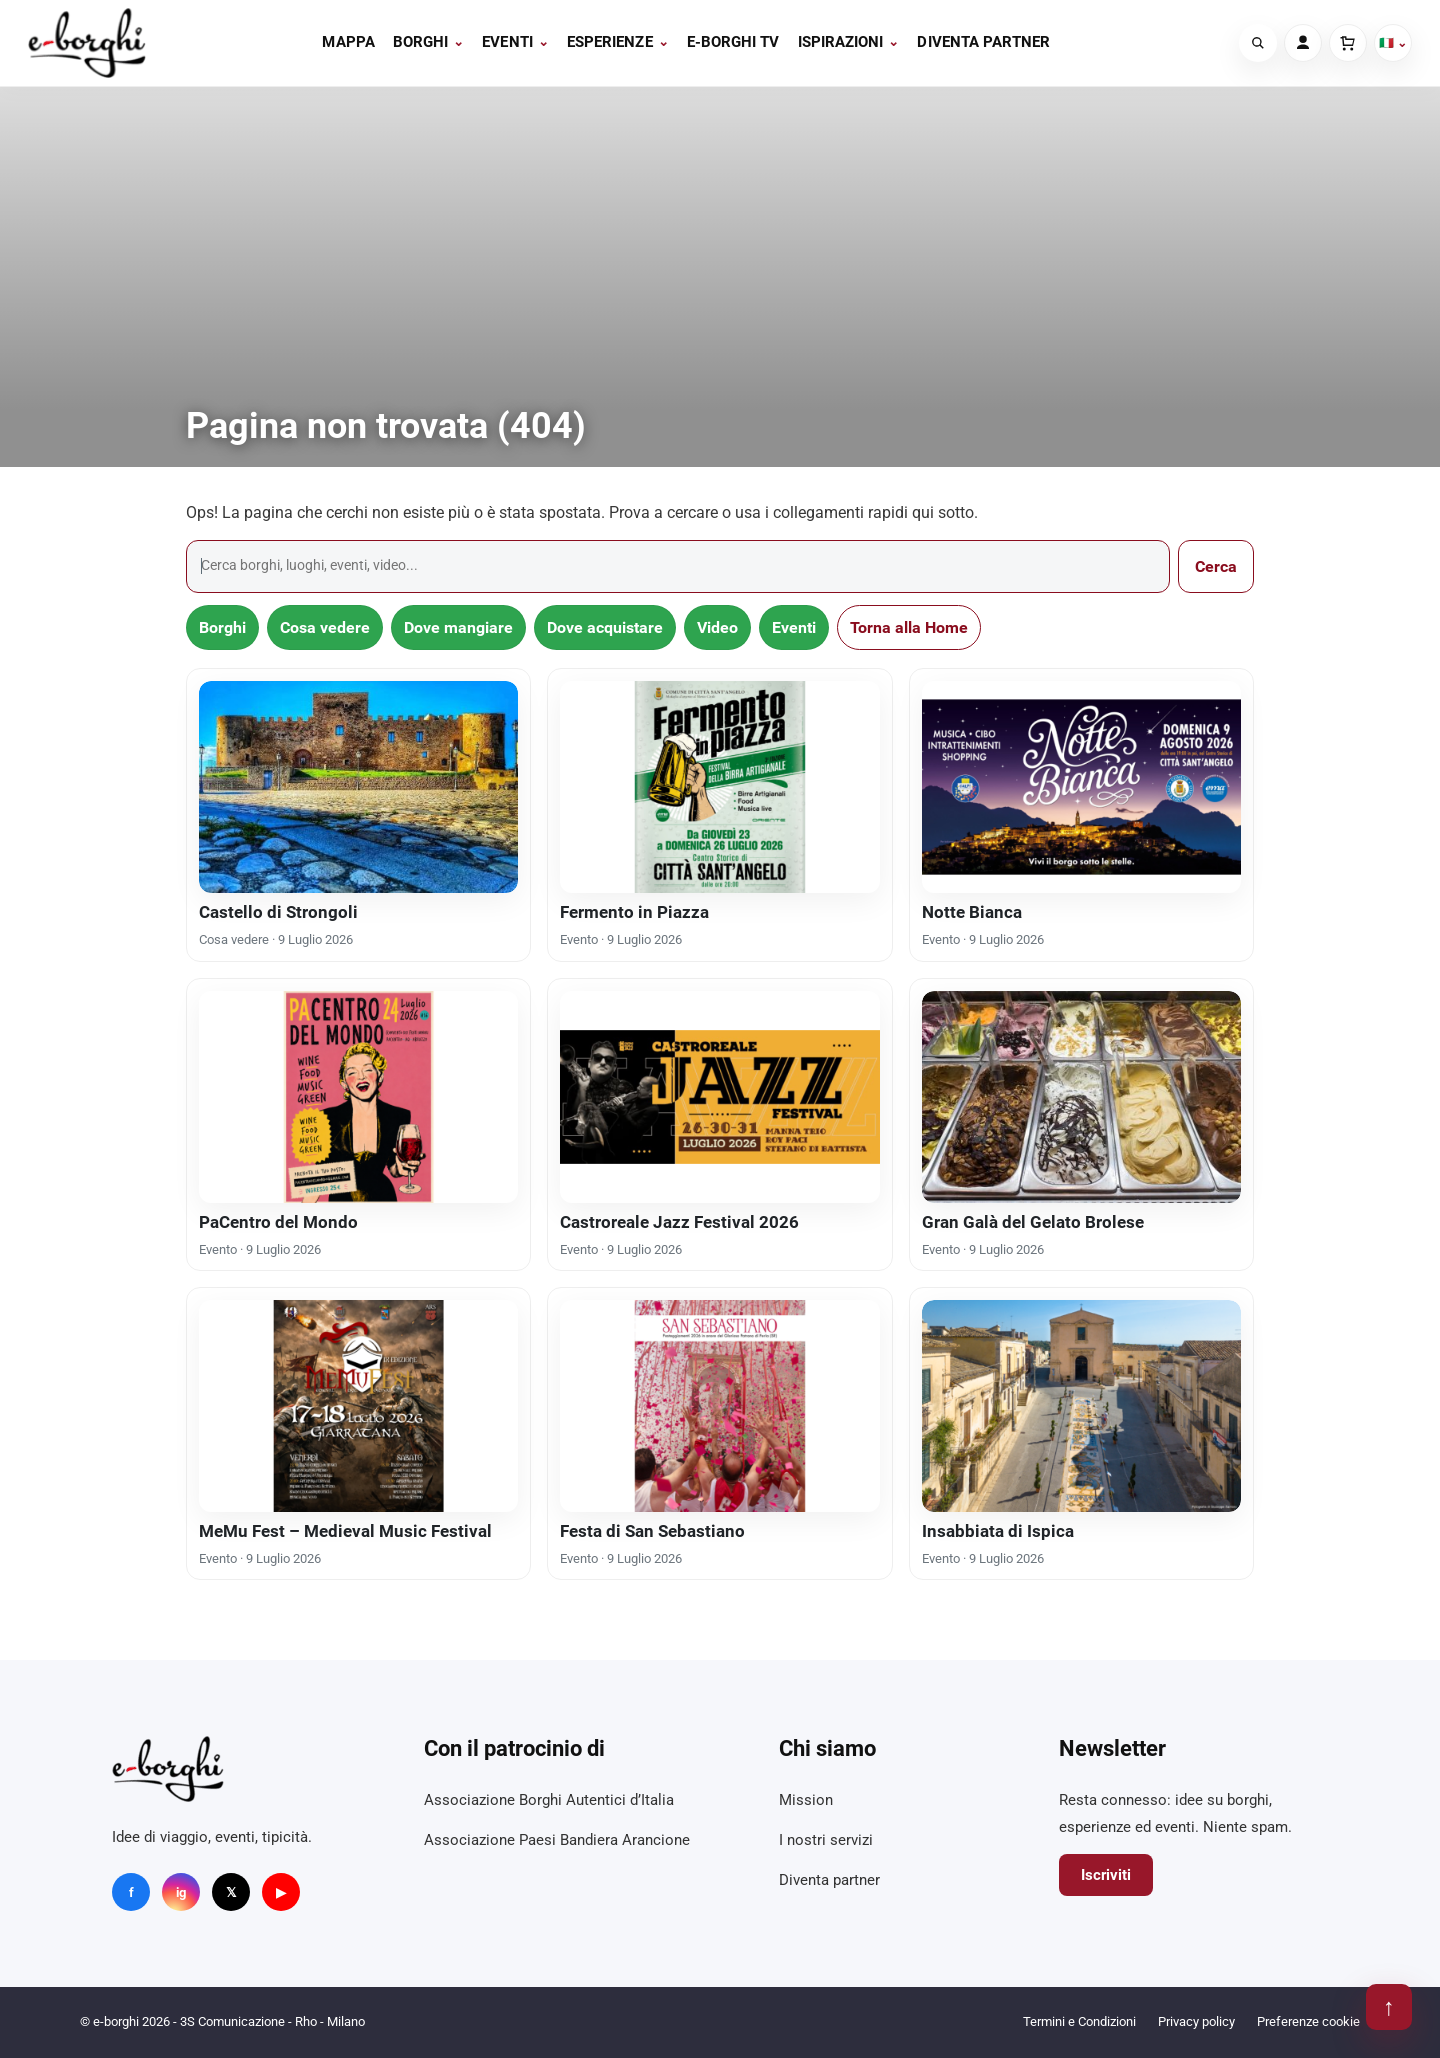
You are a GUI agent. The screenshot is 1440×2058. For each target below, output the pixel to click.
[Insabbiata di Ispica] (1081, 1406)
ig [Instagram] (181, 1892)
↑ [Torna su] (1389, 2007)
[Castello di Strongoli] (358, 787)
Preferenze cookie (1308, 2021)
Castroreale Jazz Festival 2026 (679, 1222)
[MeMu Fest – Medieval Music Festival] (358, 1406)
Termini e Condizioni (1079, 2021)
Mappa (348, 42)
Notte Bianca (972, 912)
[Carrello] (1348, 43)
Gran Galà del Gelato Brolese (1033, 1222)
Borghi (429, 42)
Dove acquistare (605, 627)
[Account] (1303, 43)
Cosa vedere (325, 627)
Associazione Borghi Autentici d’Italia (549, 1800)
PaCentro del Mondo (278, 1222)
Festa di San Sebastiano (652, 1531)
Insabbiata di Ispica (998, 1531)
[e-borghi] (87, 43)
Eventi (515, 42)
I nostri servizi (826, 1840)
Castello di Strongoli (278, 912)
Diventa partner (983, 42)
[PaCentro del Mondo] (358, 1097)
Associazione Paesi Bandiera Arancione (557, 1840)
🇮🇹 (1393, 43)
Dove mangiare (458, 627)
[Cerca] (1258, 43)
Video (717, 627)
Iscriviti (1106, 1875)
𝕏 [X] (231, 1892)
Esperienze (618, 42)
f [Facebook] (131, 1892)
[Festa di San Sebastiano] (719, 1406)
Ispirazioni (849, 42)
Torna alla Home (909, 627)
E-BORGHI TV (733, 42)
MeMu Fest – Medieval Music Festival (345, 1531)
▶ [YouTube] (281, 1892)
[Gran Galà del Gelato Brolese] (1081, 1097)
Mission (806, 1800)
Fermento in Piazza (634, 912)
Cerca (1216, 566)
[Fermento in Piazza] (719, 787)
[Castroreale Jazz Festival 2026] (719, 1097)
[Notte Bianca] (1081, 787)
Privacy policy (1196, 2021)
